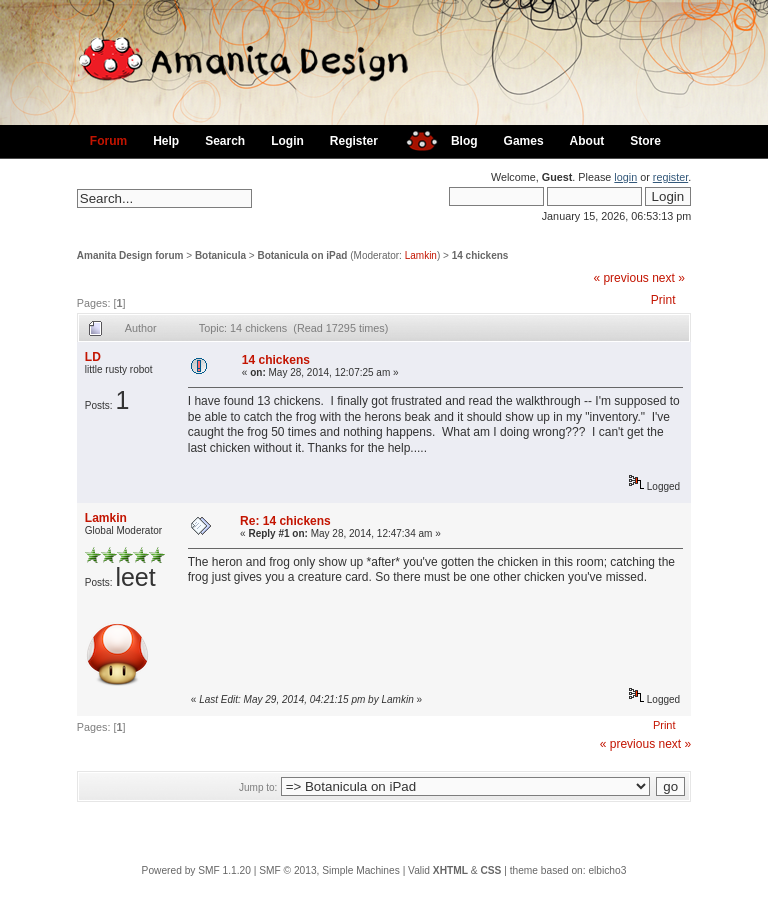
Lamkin (421, 255)
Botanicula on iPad (302, 255)
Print (663, 300)
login (625, 177)
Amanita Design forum (130, 255)
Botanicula (220, 255)
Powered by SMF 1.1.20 (196, 870)
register (670, 177)
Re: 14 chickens (285, 521)
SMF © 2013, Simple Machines (329, 870)
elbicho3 (607, 870)
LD (93, 357)
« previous (620, 278)
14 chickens (480, 255)
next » (668, 278)
